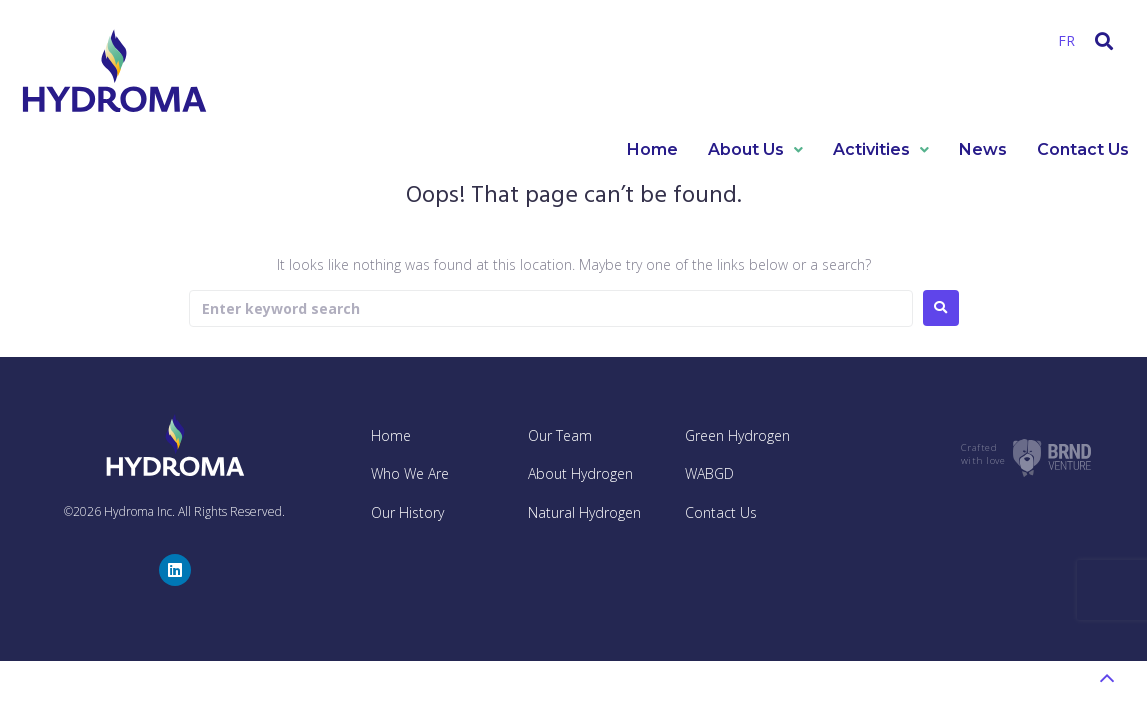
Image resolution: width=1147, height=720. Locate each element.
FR (1066, 40)
